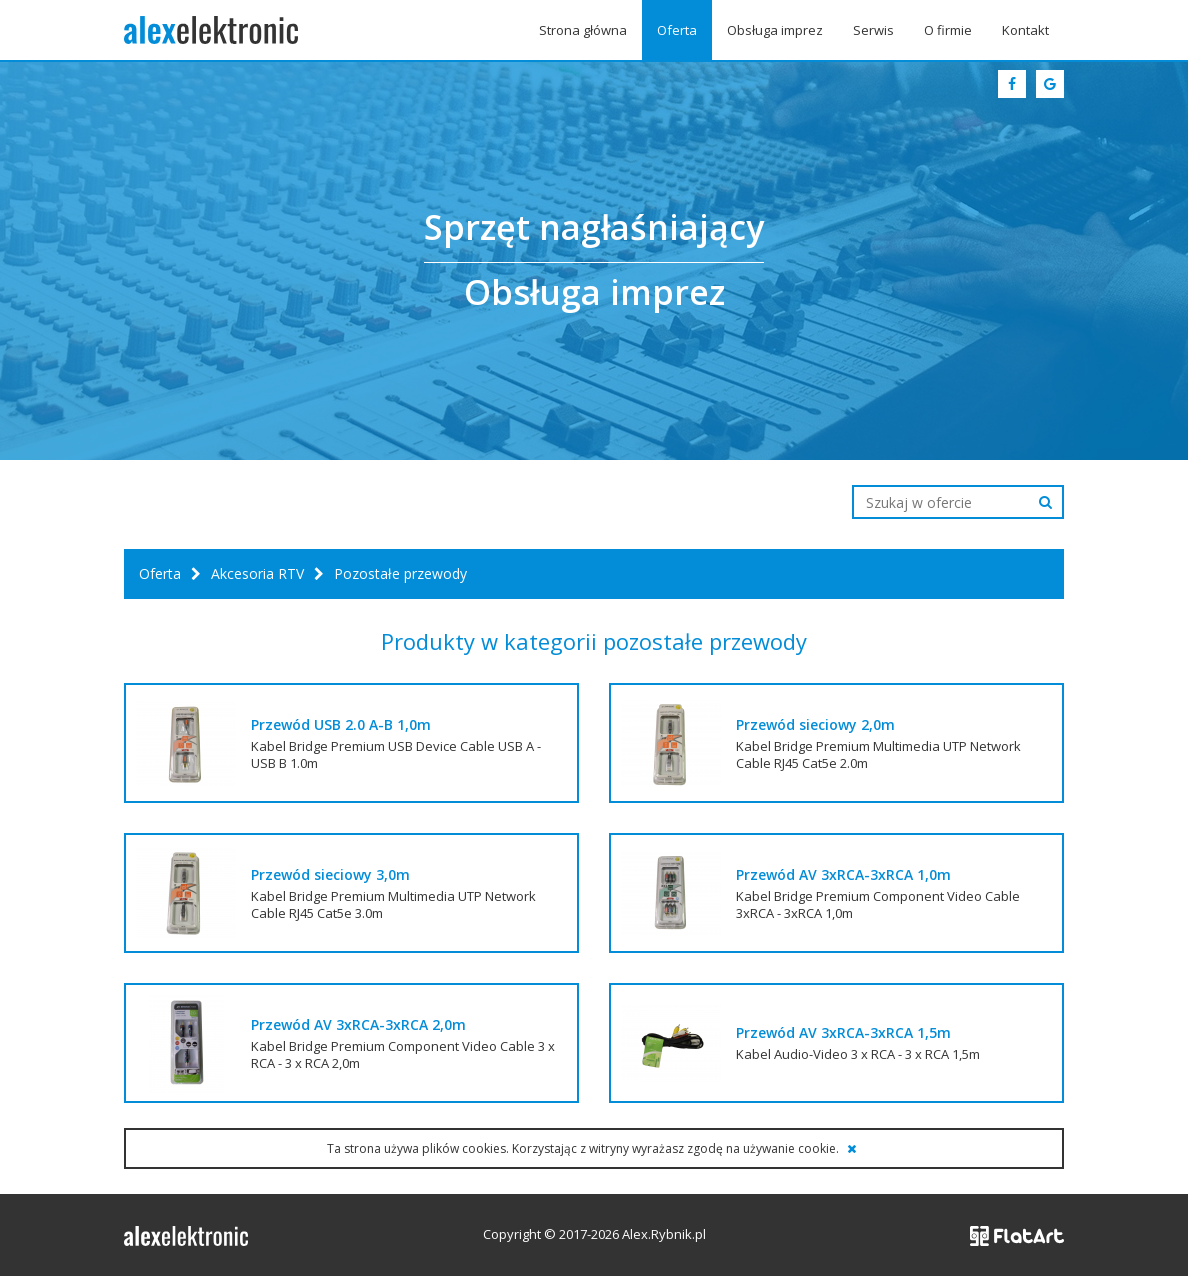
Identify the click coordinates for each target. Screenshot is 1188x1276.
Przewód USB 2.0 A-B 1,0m (341, 724)
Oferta (677, 30)
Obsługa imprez (775, 30)
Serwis (873, 30)
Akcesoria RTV (257, 573)
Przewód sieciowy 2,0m (815, 724)
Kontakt (1025, 30)
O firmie (948, 30)
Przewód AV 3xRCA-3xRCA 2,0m (358, 1024)
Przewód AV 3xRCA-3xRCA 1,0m (843, 874)
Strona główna (583, 30)
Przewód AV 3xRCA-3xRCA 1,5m (843, 1032)
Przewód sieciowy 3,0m (330, 874)
